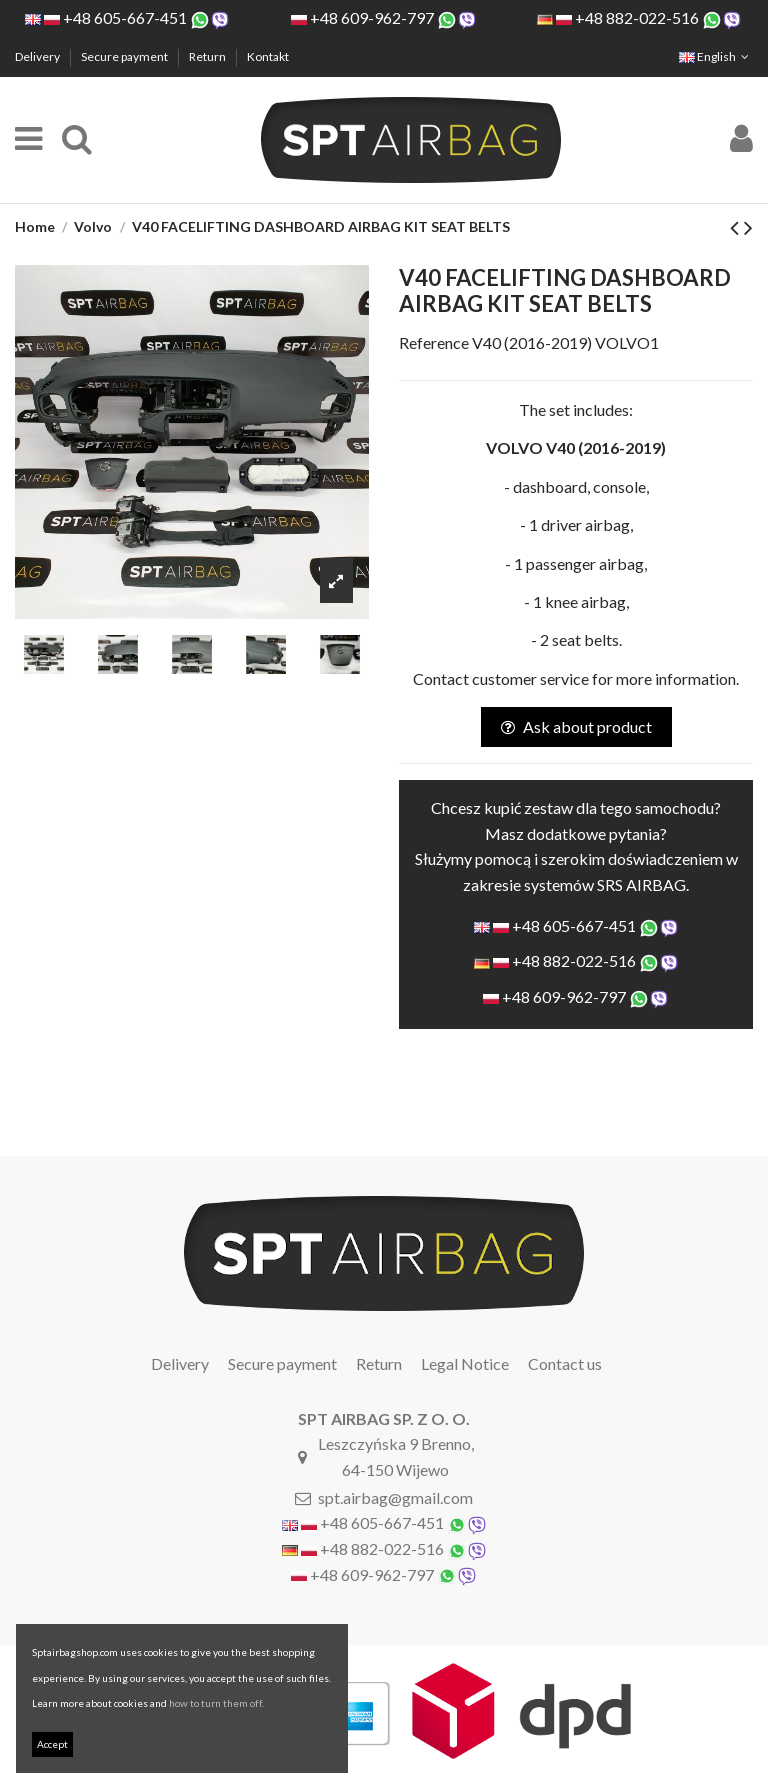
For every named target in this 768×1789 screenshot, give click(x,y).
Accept (52, 1744)
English (716, 56)
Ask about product (576, 726)
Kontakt (268, 56)
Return (208, 56)
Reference (434, 342)
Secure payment (125, 56)
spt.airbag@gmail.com (395, 1497)
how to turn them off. (216, 1703)
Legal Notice (465, 1363)
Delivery (38, 56)
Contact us (565, 1363)
